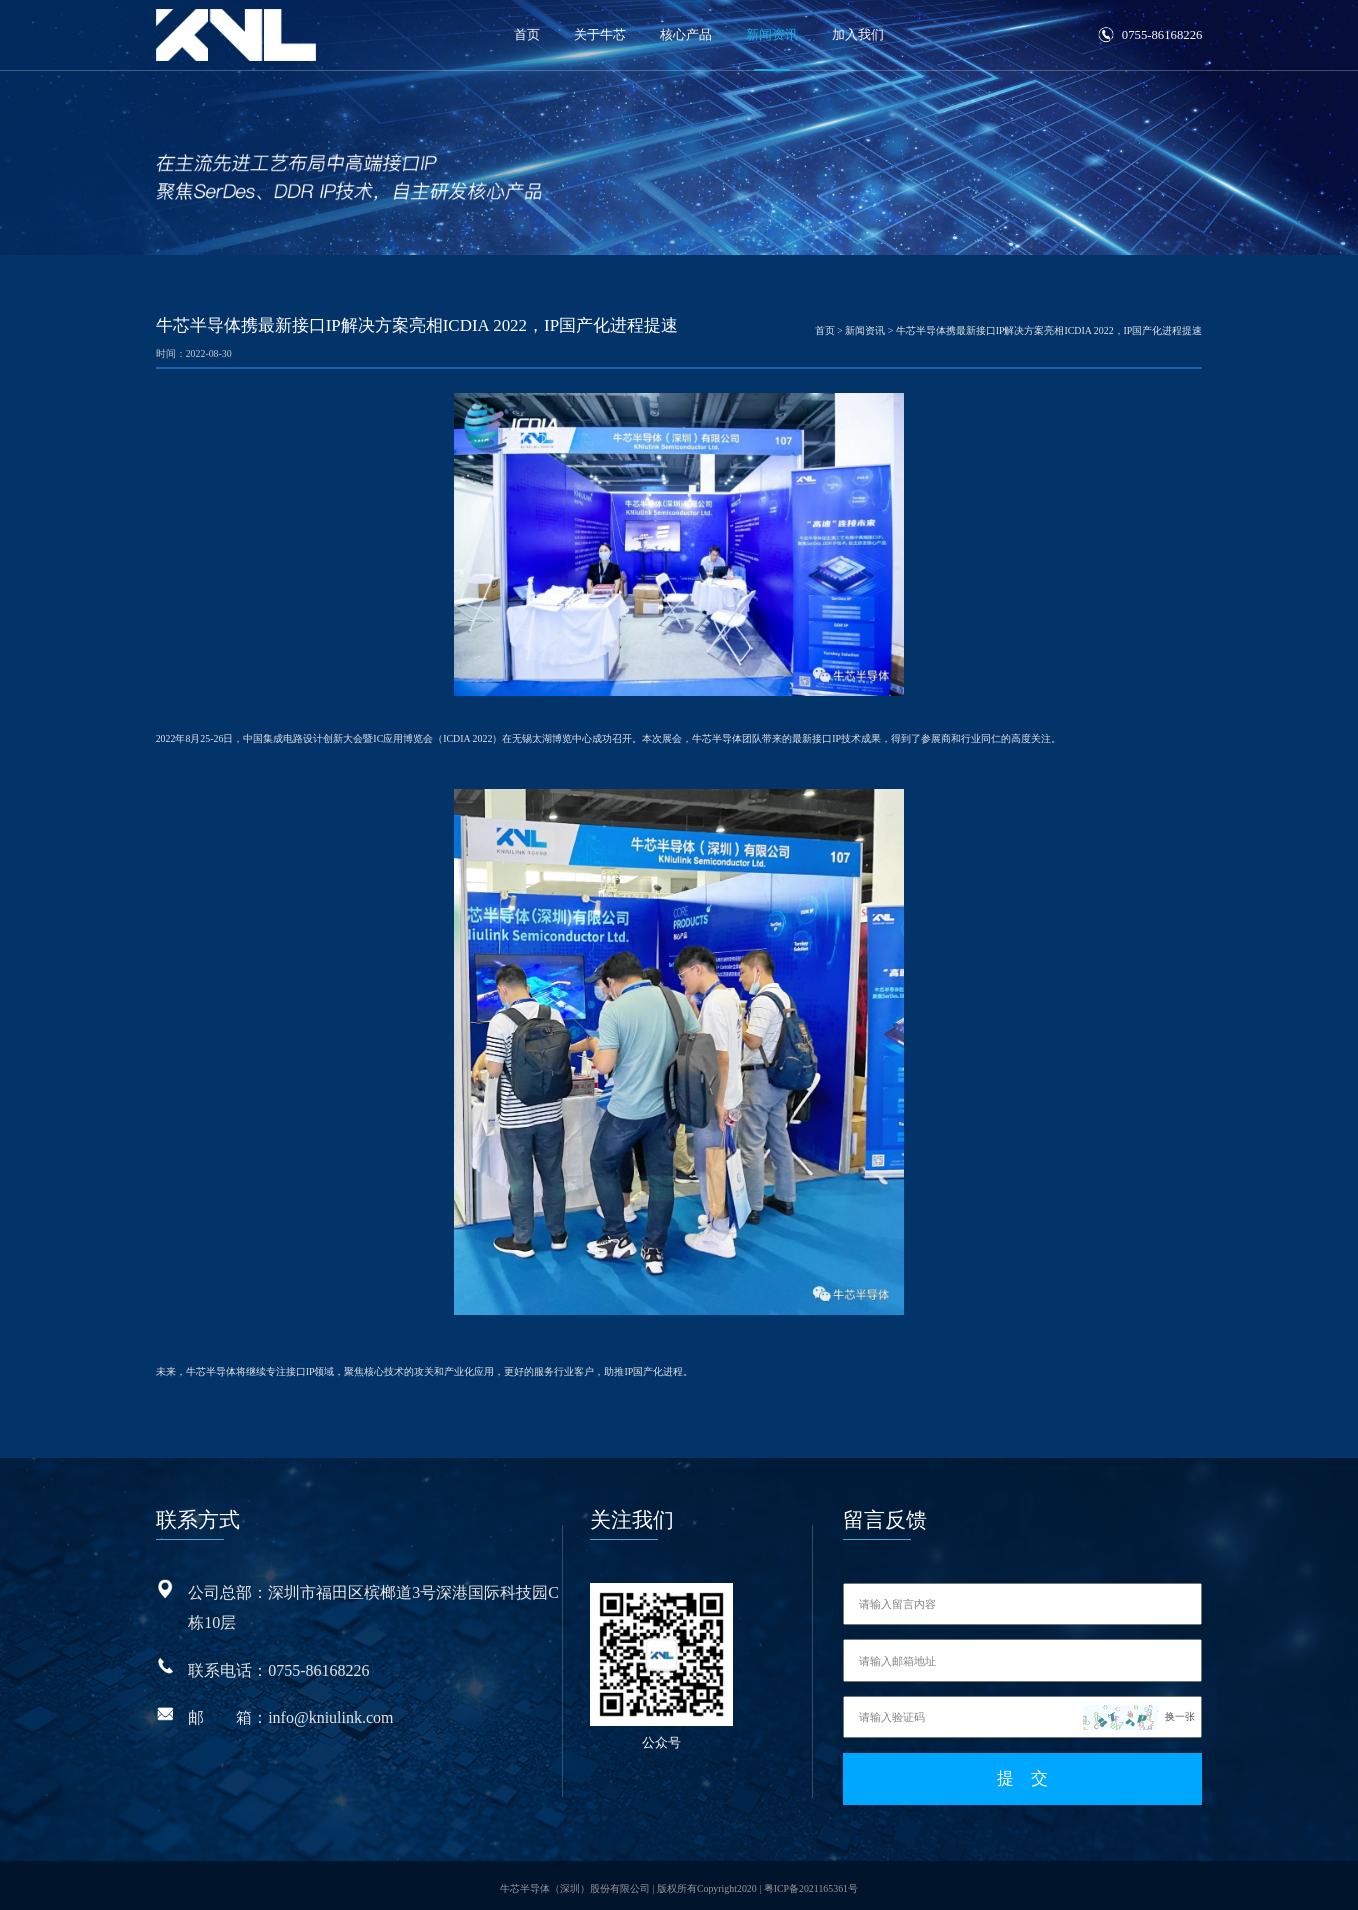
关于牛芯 (600, 35)
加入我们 (858, 35)
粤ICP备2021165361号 (811, 1881)
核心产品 (686, 35)
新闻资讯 (772, 35)
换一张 (1180, 1716)
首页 (527, 35)
